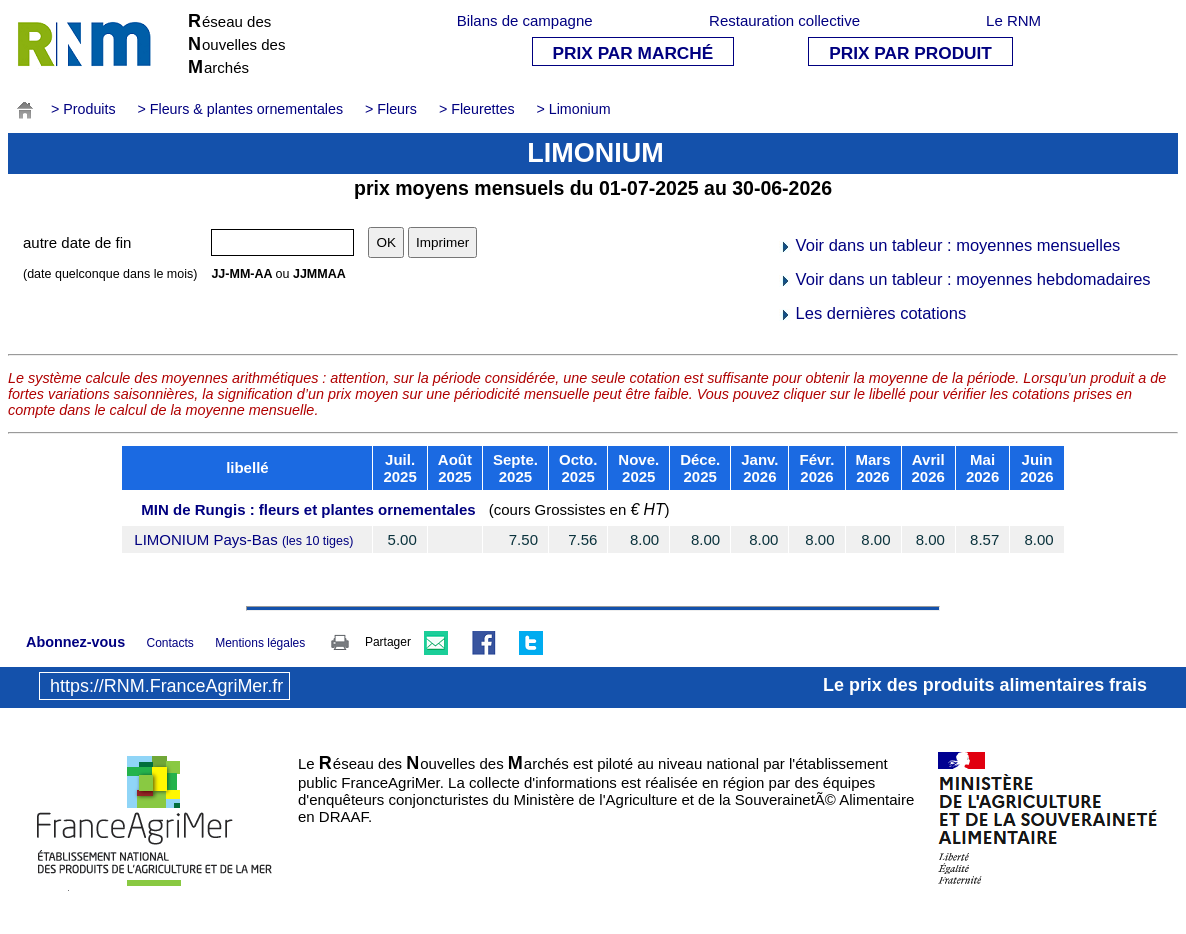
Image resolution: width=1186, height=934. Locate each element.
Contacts (169, 643)
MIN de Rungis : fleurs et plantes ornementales (308, 509)
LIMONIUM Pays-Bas (243, 539)
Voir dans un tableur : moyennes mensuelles (949, 245)
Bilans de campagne (525, 20)
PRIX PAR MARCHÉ (633, 53)
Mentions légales (260, 643)
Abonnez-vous (75, 642)
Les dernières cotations (872, 313)
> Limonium (574, 109)
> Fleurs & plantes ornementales (241, 109)
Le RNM (1013, 20)
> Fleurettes (477, 109)
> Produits (83, 109)
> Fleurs (391, 109)
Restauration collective (784, 20)
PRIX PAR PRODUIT (910, 53)
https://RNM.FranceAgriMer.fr (166, 686)
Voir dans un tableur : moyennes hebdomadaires (965, 279)
